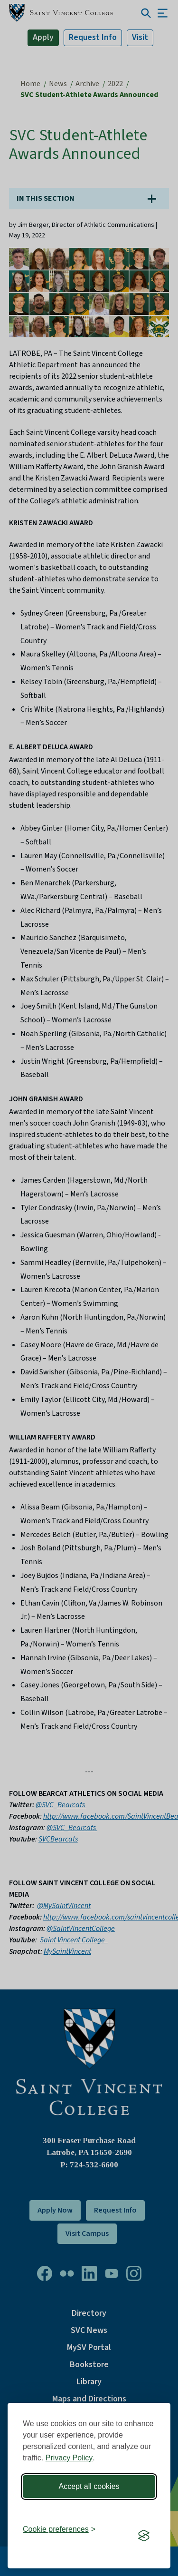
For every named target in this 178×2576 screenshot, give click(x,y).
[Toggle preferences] (59, 2529)
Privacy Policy (69, 2458)
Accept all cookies (88, 2486)
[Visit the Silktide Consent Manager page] (143, 2535)
